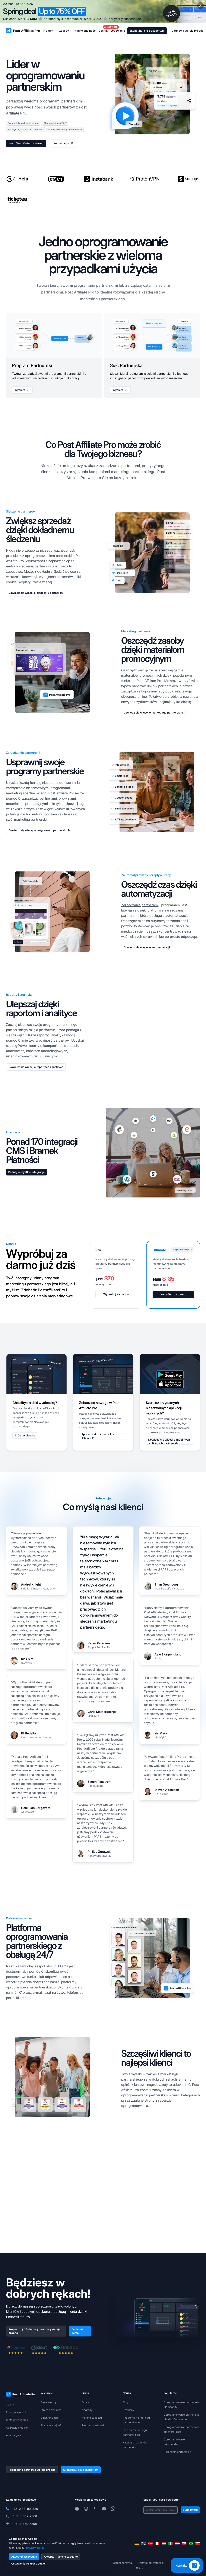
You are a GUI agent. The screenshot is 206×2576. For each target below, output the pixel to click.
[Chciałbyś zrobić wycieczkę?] (36, 1402)
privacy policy (35, 2547)
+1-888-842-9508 (24, 2516)
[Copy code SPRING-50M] (40, 18)
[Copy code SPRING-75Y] (105, 18)
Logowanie (118, 30)
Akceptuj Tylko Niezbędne (61, 2556)
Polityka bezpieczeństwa (116, 2562)
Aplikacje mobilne (17, 2427)
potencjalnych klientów (24, 814)
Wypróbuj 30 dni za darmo (26, 143)
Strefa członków (51, 2409)
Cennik (10, 2404)
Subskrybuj (190, 2509)
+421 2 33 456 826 (24, 2509)
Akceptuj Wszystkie (24, 2556)
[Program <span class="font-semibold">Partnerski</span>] (54, 355)
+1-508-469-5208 (24, 2524)
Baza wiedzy (48, 2402)
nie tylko (57, 804)
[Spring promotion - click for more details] (103, 11)
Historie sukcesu (92, 2417)
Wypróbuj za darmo (116, 1294)
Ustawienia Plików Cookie (28, 2563)
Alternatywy (13, 2435)
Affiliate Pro (16, 113)
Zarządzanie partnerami (140, 905)
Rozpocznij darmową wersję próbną (31, 2469)
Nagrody (87, 2409)
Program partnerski (93, 2425)
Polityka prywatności (150, 2562)
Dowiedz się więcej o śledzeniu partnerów (35, 592)
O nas (85, 2402)
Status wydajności (52, 2425)
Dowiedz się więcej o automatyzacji (147, 947)
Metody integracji (17, 2419)
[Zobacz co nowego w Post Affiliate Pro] (103, 1402)
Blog (125, 2402)
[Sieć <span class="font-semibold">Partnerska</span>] (152, 355)
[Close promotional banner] (200, 5)
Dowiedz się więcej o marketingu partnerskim (153, 712)
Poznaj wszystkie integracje (26, 1172)
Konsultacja (63, 143)
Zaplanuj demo (77, 2330)
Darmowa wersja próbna (188, 30)
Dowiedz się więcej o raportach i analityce (35, 1066)
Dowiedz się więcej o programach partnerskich (39, 830)
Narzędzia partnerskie (177, 2451)
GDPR (139, 2568)
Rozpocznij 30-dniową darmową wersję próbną (34, 2330)
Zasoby (66, 30)
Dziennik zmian (50, 2417)
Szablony (128, 2409)
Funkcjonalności (16, 2412)
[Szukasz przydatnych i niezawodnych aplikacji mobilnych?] (169, 1402)
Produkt (50, 30)
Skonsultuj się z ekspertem (147, 30)
